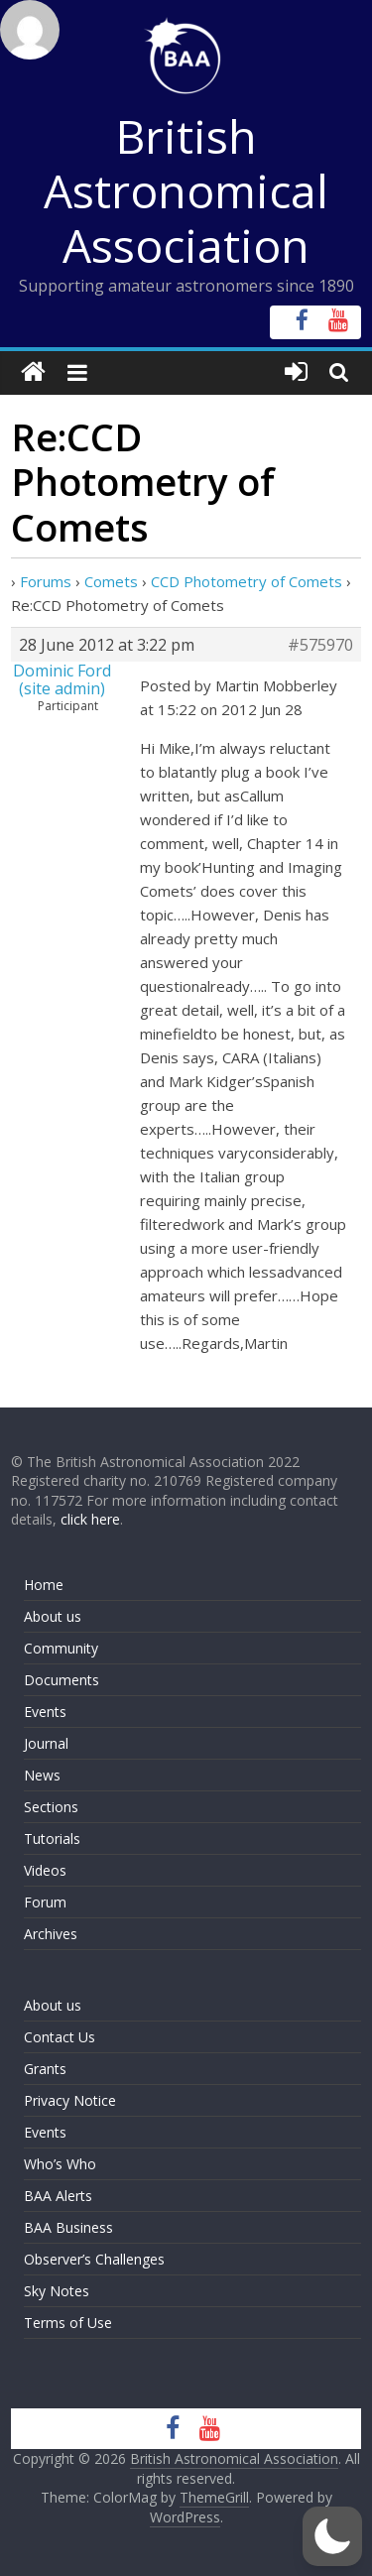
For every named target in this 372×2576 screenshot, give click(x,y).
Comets (111, 581)
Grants (45, 2068)
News (42, 1775)
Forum (45, 1902)
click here (90, 1519)
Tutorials (52, 1838)
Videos (45, 1870)
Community (61, 1648)
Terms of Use (68, 2322)
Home (43, 1584)
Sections (51, 1806)
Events (45, 1711)
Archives (50, 1933)
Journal (46, 1743)
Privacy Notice (70, 2100)
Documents (61, 1679)
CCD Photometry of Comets (246, 581)
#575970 (320, 645)
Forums (45, 581)
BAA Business (68, 2227)
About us (52, 1616)
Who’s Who (60, 2163)
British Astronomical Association (186, 190)
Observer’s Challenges (94, 2259)
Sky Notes (56, 2290)
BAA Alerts (58, 2195)
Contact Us (59, 2036)
